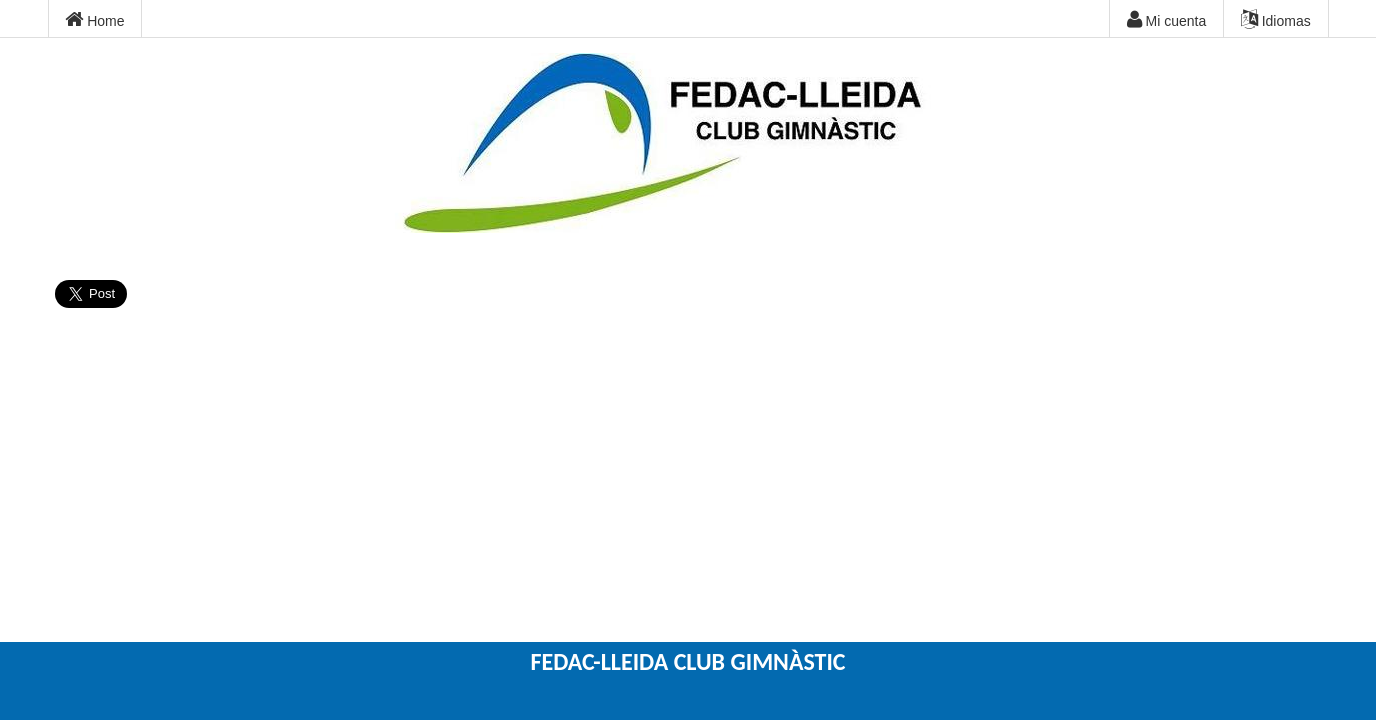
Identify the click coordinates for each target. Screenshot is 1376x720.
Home (94, 20)
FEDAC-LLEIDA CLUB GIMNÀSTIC (687, 661)
